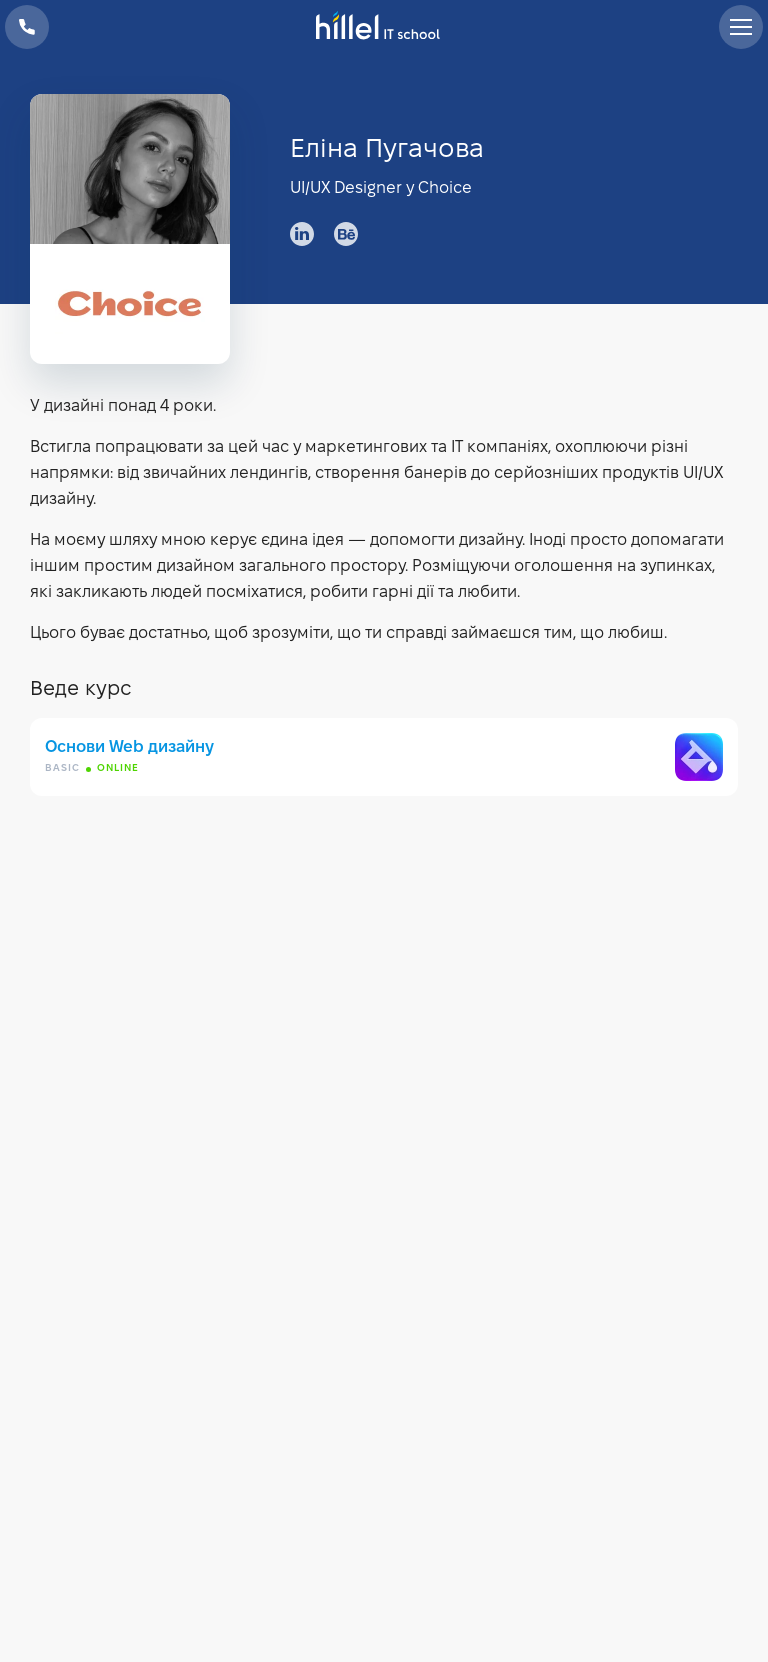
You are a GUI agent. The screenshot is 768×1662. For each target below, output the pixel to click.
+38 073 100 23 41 (27, 27)
